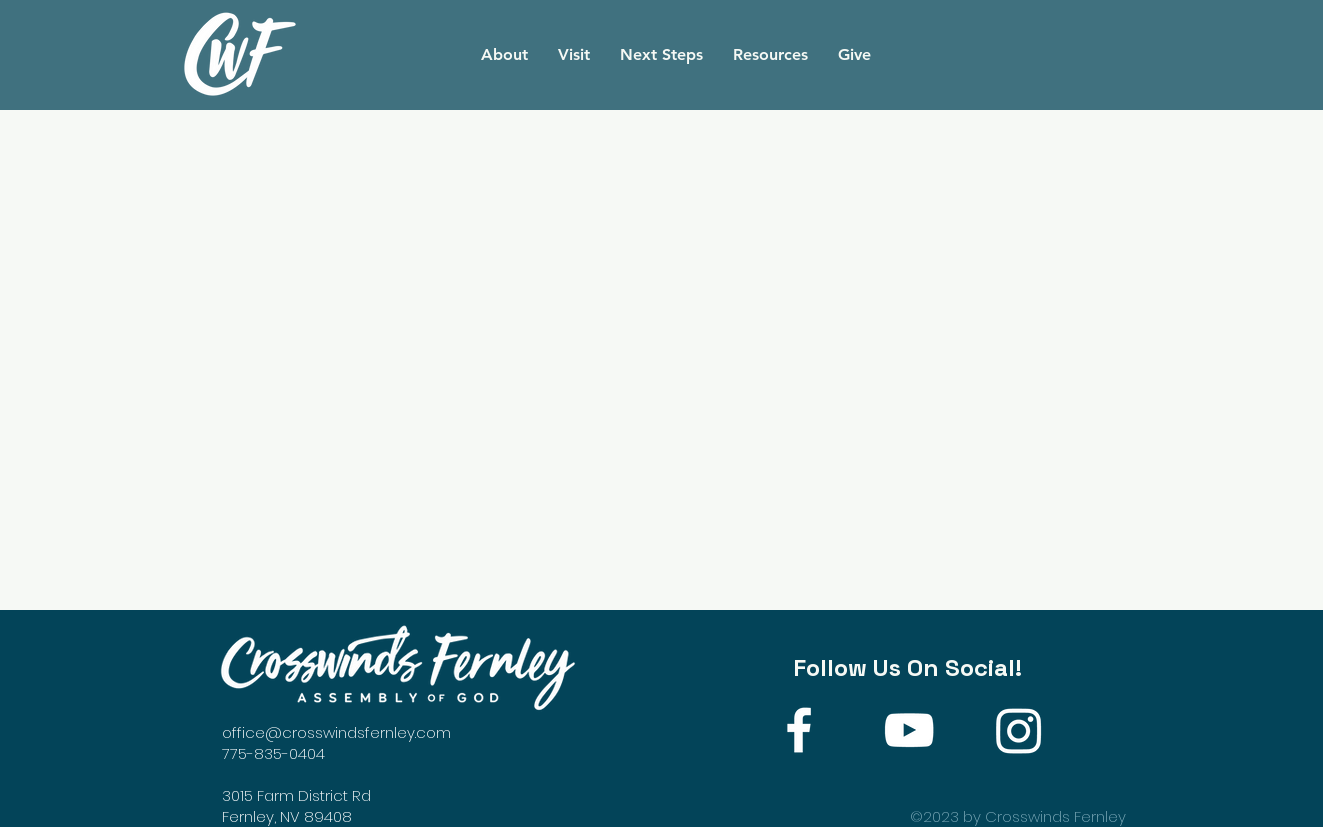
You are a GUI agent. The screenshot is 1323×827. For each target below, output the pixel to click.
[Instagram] (1019, 730)
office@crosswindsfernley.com (336, 732)
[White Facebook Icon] (799, 730)
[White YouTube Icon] (909, 730)
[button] (504, 55)
